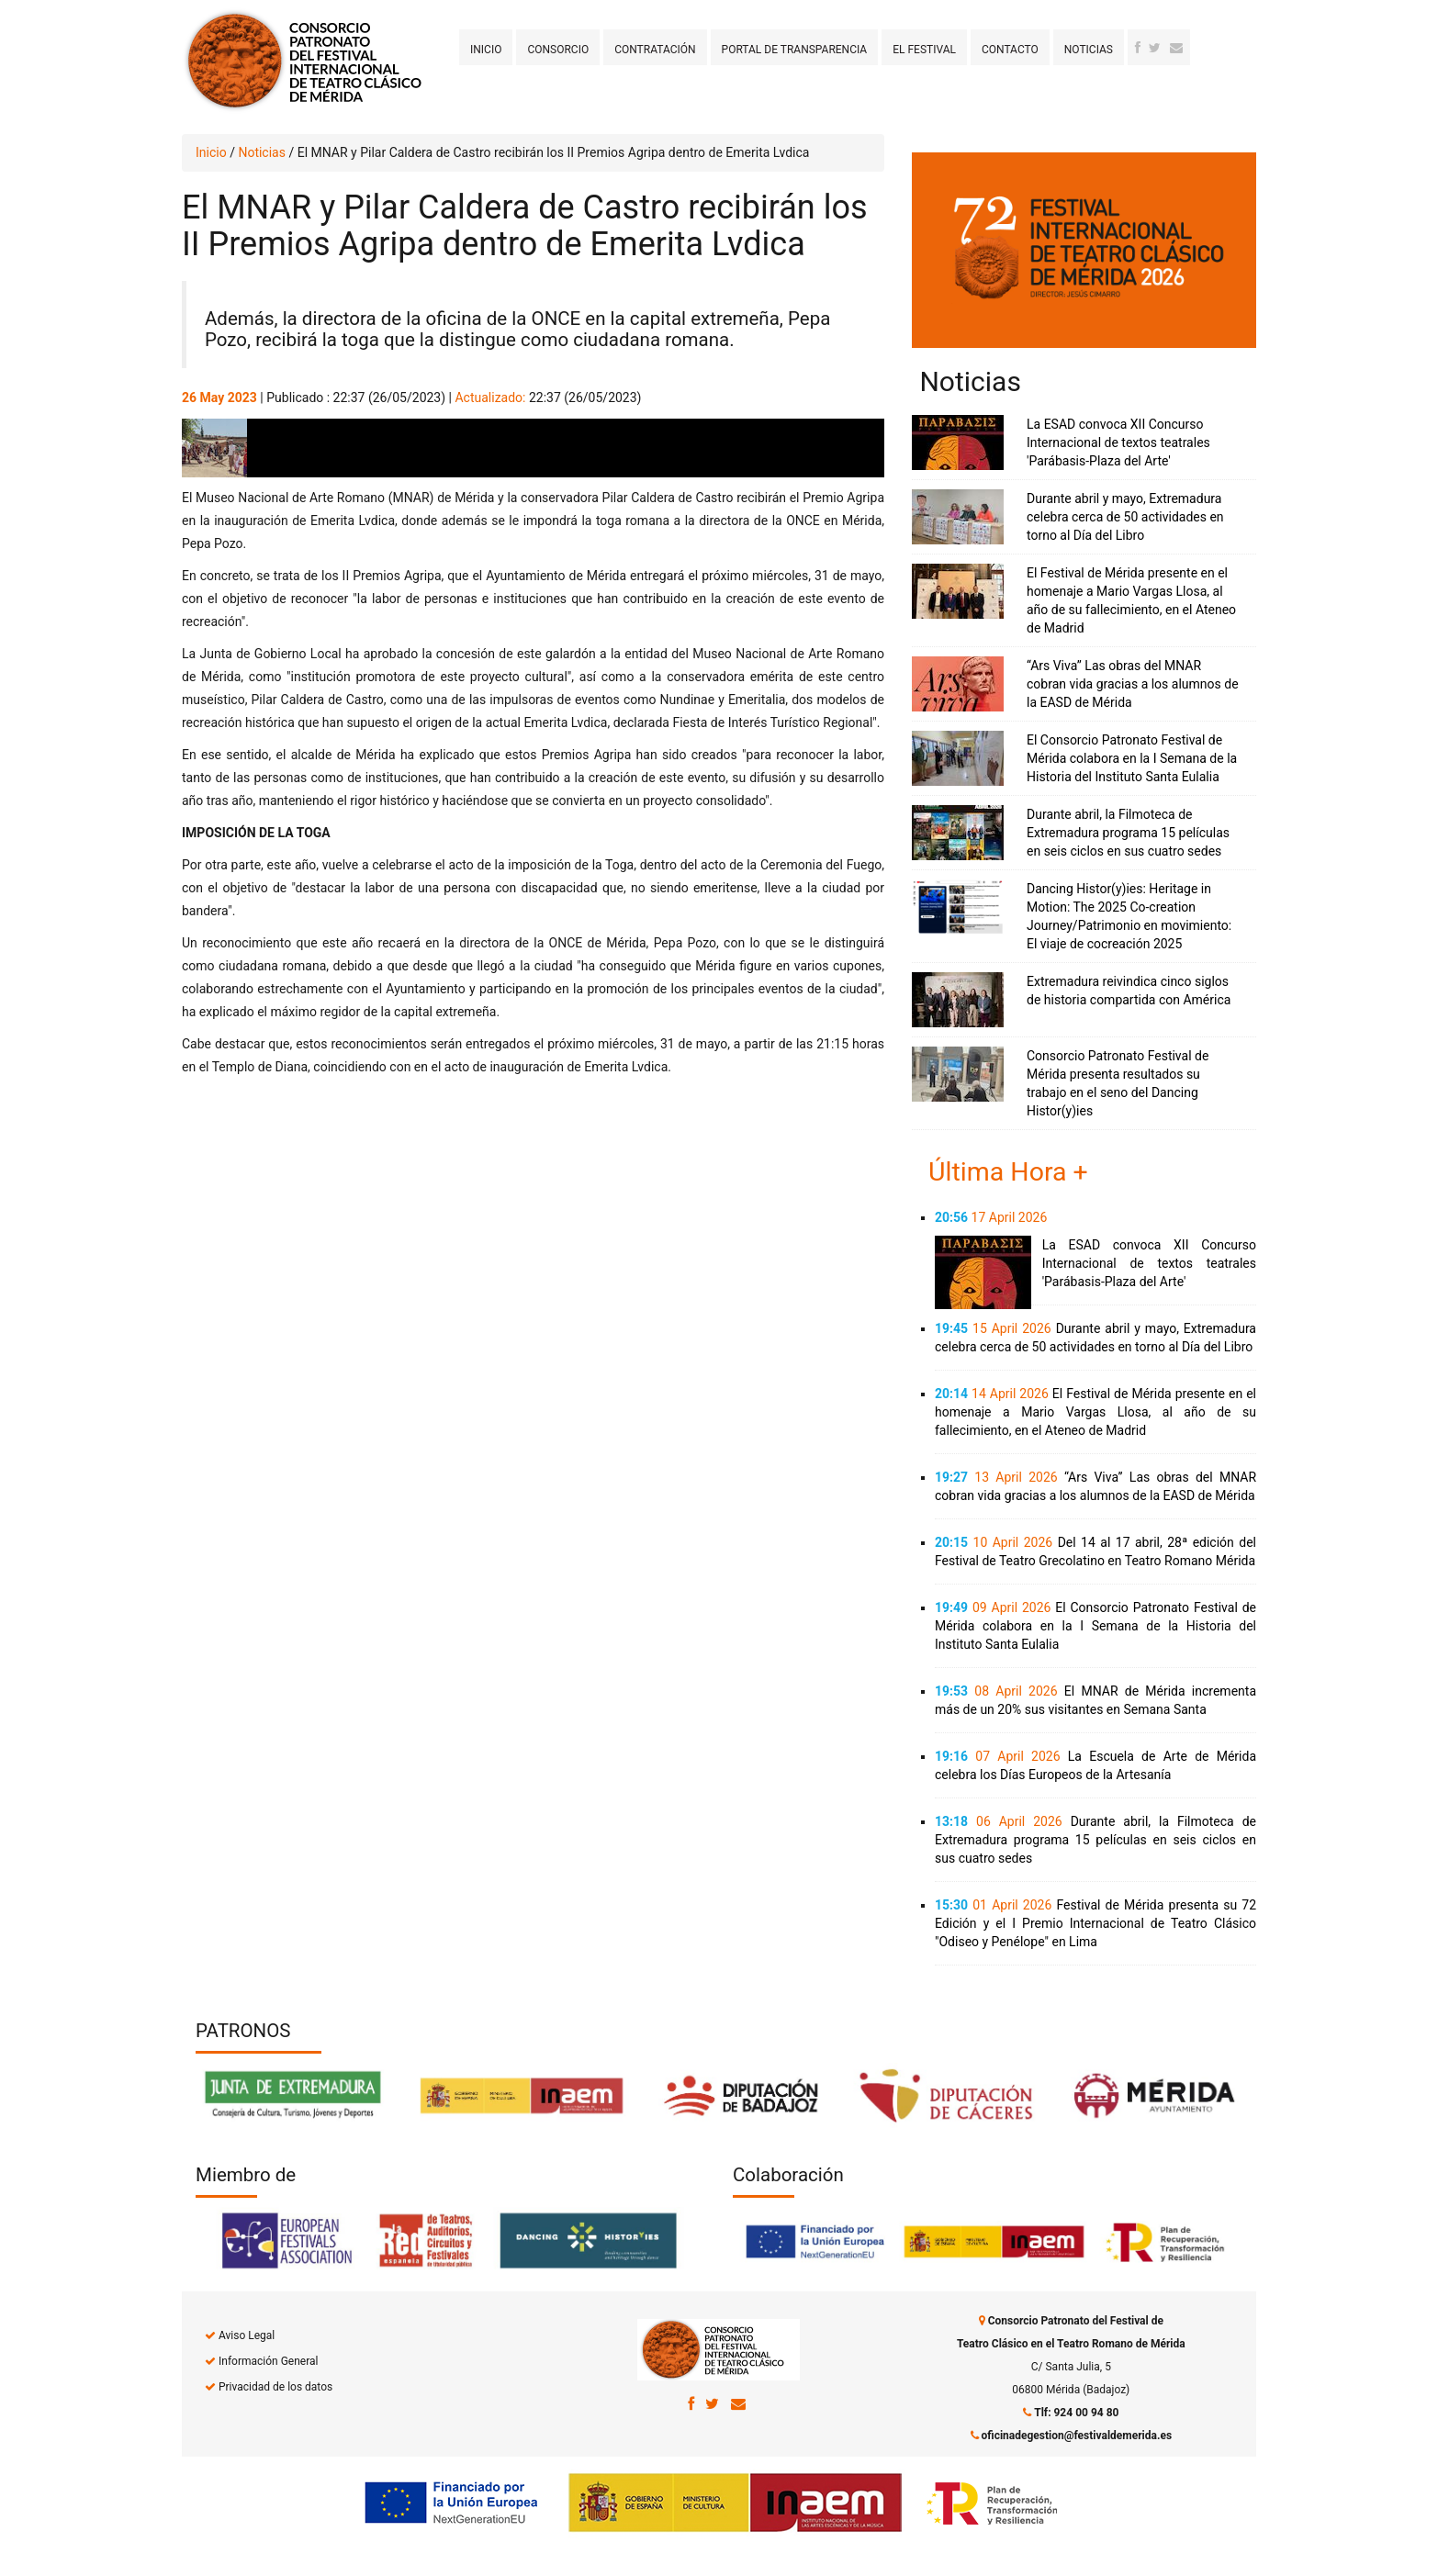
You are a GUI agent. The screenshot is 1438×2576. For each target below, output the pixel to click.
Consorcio (558, 49)
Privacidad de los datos (275, 2386)
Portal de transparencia (795, 49)
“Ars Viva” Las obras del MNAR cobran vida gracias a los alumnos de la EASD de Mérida (1133, 684)
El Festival (924, 49)
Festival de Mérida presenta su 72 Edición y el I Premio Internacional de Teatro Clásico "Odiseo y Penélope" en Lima (1095, 1923)
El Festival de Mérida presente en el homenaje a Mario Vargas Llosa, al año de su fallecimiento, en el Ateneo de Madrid (1095, 1412)
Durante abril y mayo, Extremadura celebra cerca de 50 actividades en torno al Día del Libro (1125, 517)
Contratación (654, 49)
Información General (268, 2361)
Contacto (1010, 49)
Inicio (485, 49)
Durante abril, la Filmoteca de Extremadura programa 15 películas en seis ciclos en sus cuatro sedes (1128, 832)
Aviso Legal (247, 2335)
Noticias (1088, 49)
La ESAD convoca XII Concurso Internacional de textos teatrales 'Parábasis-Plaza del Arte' (1118, 442)
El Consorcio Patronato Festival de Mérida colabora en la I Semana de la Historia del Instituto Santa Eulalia (1132, 758)
